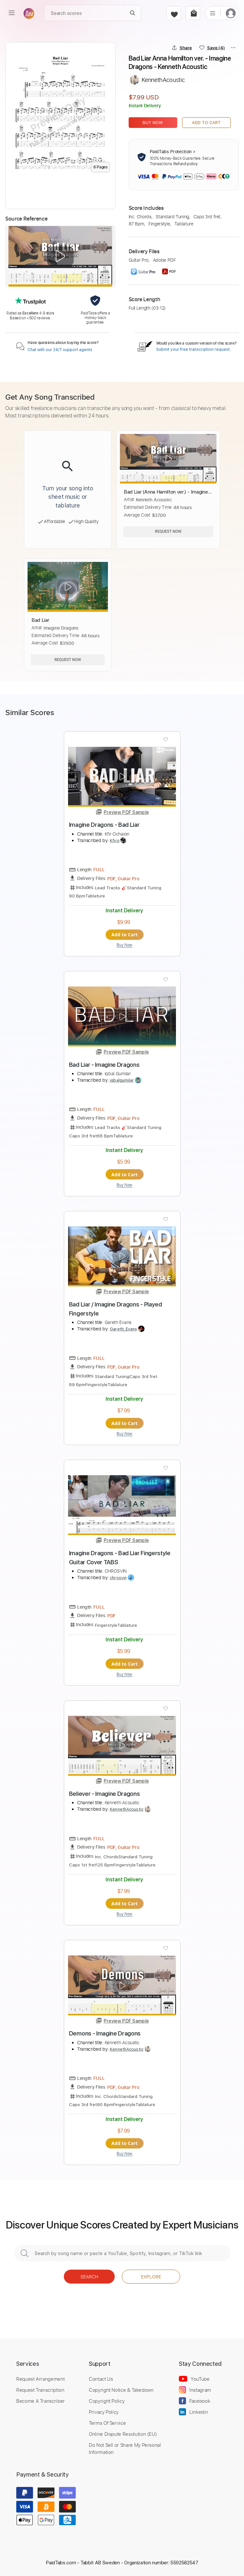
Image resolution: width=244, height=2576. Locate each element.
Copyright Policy (106, 2401)
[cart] (193, 13)
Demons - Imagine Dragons (105, 2033)
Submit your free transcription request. (193, 349)
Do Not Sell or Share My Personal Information (125, 2448)
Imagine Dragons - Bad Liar (104, 824)
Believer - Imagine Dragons (104, 1793)
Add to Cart (206, 122)
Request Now (168, 531)
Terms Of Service (107, 2423)
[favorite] (173, 13)
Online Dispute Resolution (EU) (123, 2434)
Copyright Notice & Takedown (121, 2390)
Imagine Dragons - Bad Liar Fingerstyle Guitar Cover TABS (119, 1557)
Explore (151, 2277)
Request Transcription (40, 2390)
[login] (230, 13)
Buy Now (153, 122)
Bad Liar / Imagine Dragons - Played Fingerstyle (115, 1309)
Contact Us (101, 2379)
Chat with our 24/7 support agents (60, 350)
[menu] (11, 12)
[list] (212, 13)
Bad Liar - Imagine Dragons (104, 1064)
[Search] (132, 13)
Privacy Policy (104, 2412)
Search (89, 2277)
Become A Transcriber (40, 2401)
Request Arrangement (40, 2379)
